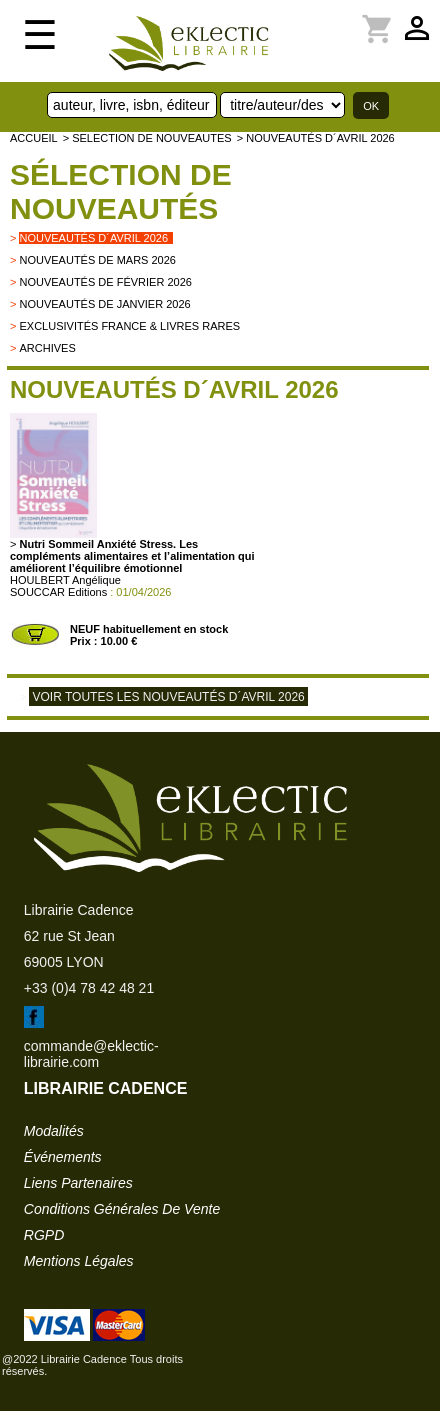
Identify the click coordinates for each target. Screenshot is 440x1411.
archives (47, 348)
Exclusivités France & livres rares (129, 326)
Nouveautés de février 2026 (105, 282)
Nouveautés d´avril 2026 (93, 238)
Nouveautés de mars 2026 (97, 260)
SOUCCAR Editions (58, 592)
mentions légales (79, 1261)
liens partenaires (78, 1183)
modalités (54, 1131)
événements (63, 1157)
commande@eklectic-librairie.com (91, 1054)
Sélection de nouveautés (121, 191)
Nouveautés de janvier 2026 (104, 304)
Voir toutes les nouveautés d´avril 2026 (168, 697)
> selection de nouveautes (147, 138)
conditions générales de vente (122, 1209)
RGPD (44, 1235)
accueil (34, 138)
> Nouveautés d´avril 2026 (316, 138)
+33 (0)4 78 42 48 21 (89, 988)
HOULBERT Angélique (65, 580)
